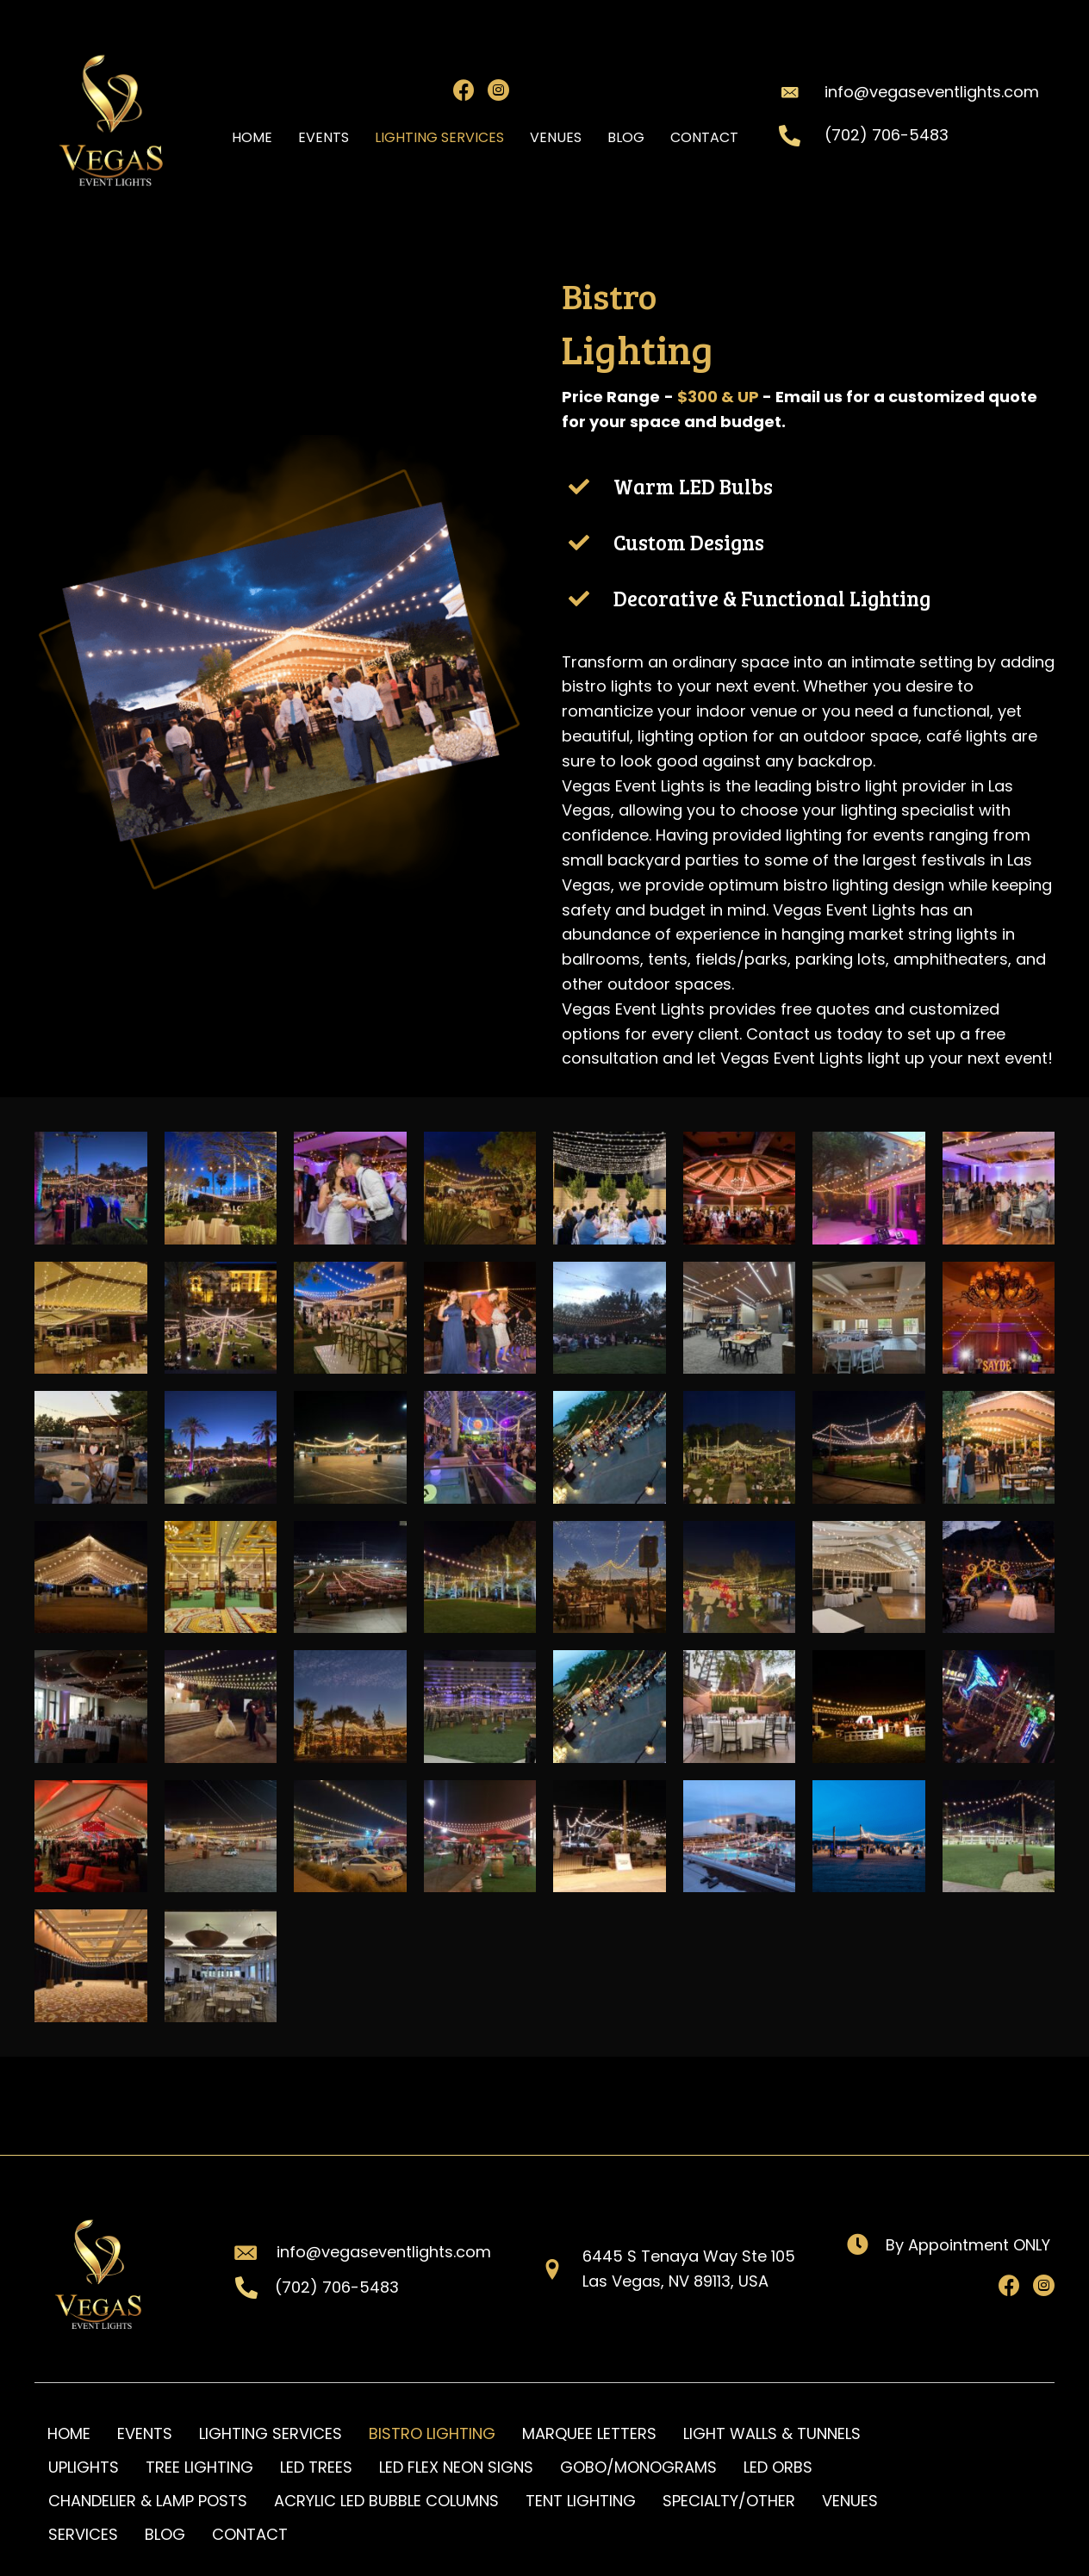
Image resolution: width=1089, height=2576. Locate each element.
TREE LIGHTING (199, 2467)
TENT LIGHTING (581, 2500)
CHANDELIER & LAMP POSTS (147, 2500)
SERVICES (83, 2534)
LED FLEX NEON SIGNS (456, 2467)
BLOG (165, 2534)
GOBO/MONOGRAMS (638, 2467)
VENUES (850, 2500)
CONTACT (250, 2534)
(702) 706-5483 (887, 135)
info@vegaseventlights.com (932, 91)
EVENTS (144, 2433)
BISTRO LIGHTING (432, 2433)
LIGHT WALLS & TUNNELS (772, 2433)
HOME (68, 2433)
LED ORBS (778, 2467)
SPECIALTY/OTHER (729, 2500)
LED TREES (316, 2467)
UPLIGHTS (83, 2467)
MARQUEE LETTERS (589, 2433)
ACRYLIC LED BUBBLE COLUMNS (386, 2500)
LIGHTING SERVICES (270, 2433)
